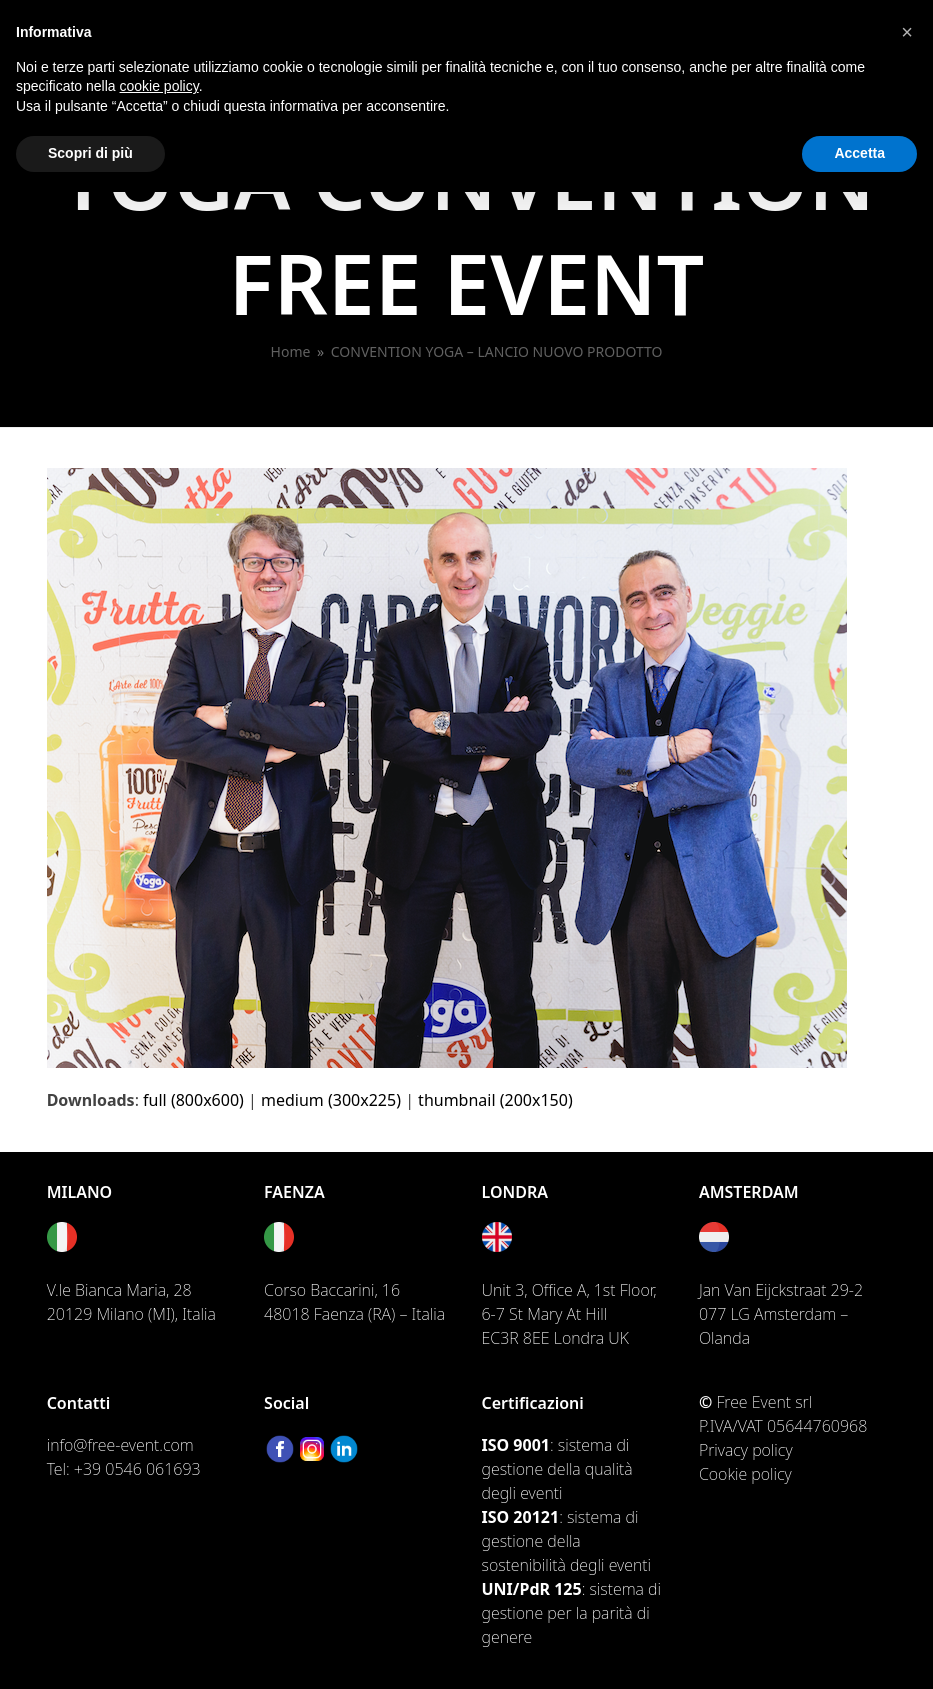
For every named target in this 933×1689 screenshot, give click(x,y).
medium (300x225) (331, 1100)
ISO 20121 (521, 1517)
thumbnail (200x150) (495, 1100)
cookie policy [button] (159, 86)
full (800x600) (193, 1100)
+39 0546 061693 (137, 1469)
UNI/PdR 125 (532, 1589)
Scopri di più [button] (90, 153)
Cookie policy (745, 1474)
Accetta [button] (859, 153)
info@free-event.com (120, 1445)
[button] (907, 32)
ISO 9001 (516, 1445)
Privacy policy (746, 1450)
